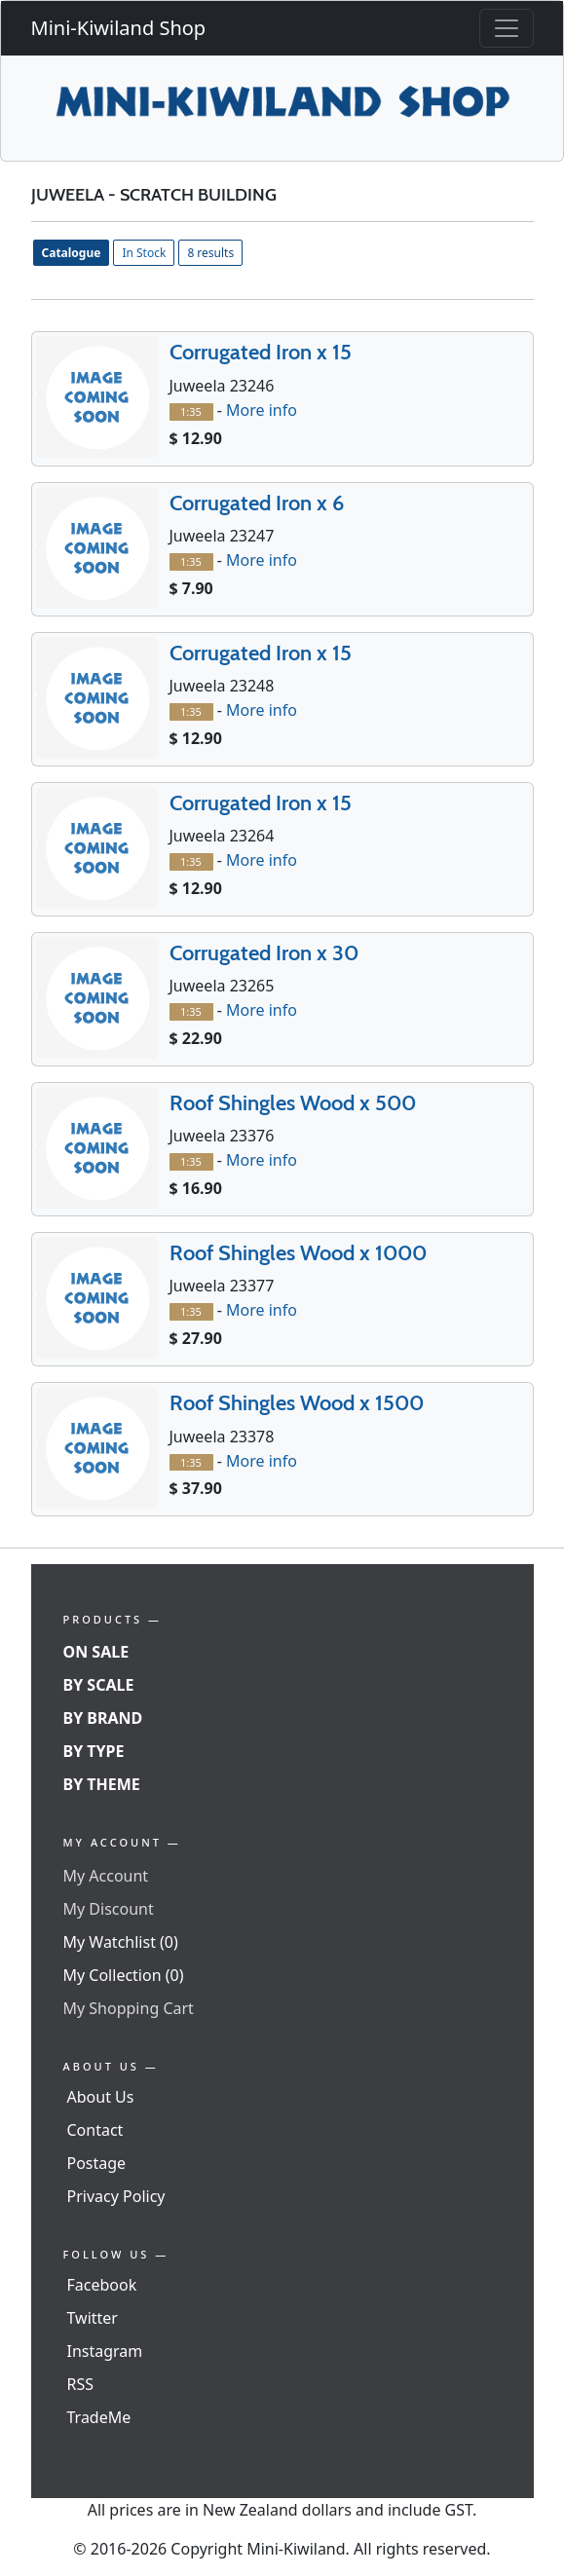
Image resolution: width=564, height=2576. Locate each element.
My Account (106, 1875)
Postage (97, 2163)
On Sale (96, 1651)
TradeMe (99, 2417)
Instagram (105, 2351)
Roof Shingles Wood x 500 (292, 1103)
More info (261, 410)
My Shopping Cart (128, 2008)
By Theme (101, 1784)
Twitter (92, 2318)
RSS (80, 2384)
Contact (95, 2130)
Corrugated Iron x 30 (263, 953)
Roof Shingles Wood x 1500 (296, 1403)
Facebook (102, 2285)
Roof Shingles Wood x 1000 (298, 1253)
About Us (100, 2097)
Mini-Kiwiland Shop (119, 28)
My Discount (108, 1909)
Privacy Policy (116, 2196)
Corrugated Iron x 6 (256, 503)
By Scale (98, 1685)
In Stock (144, 252)
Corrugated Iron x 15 (260, 352)
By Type (94, 1751)
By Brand (103, 1718)
